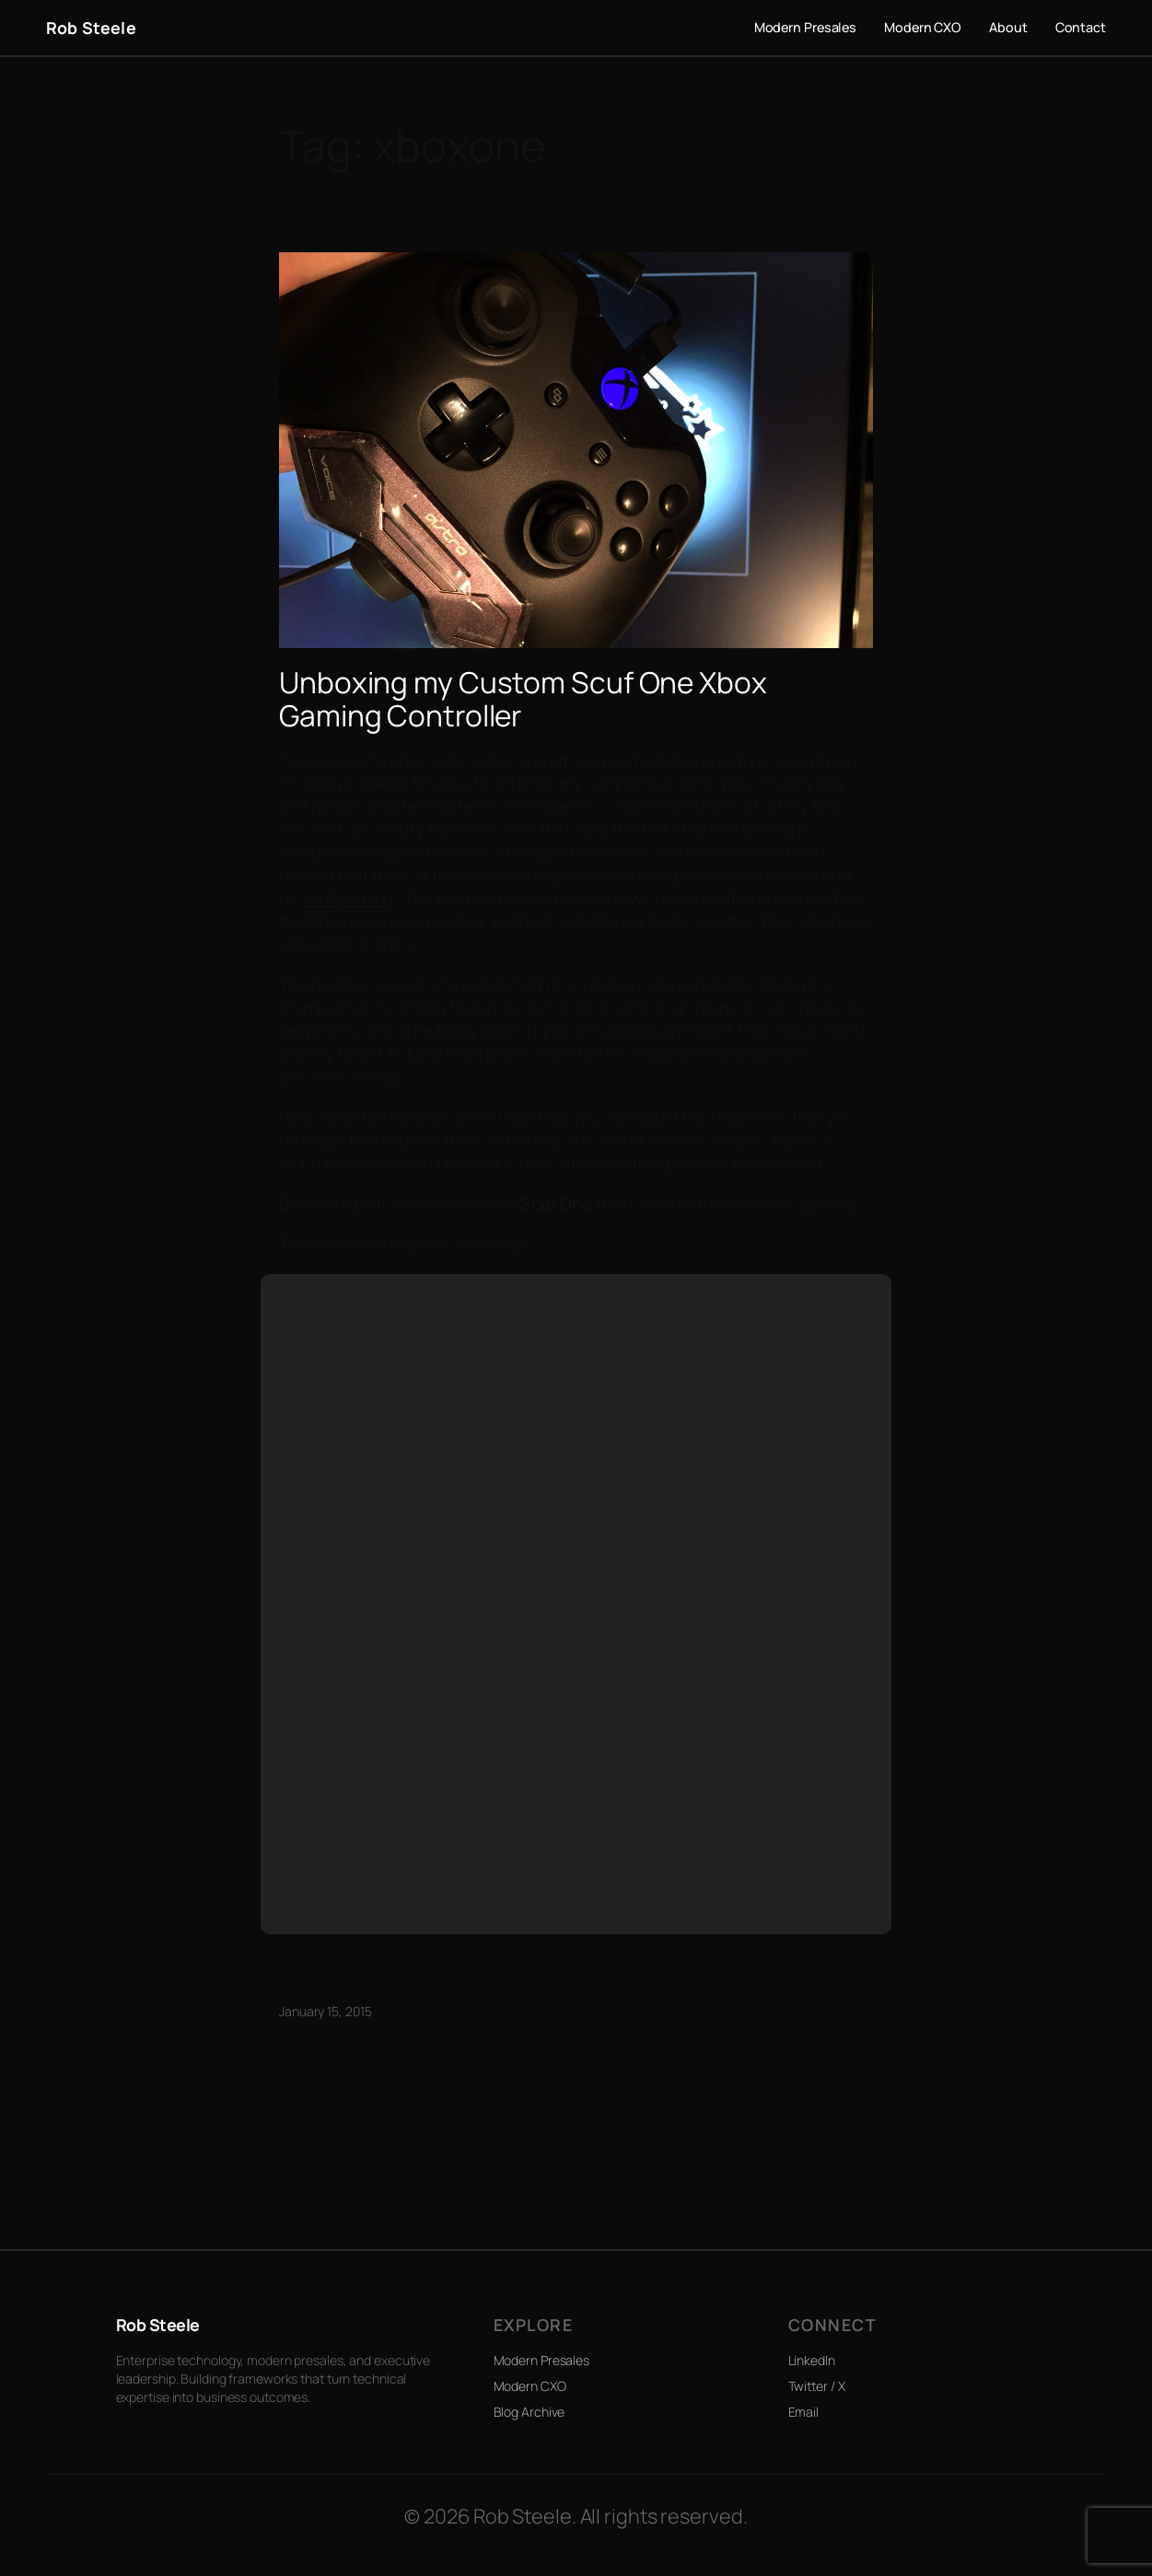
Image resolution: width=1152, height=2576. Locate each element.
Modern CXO (530, 2386)
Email (804, 2411)
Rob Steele (91, 28)
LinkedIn (811, 2360)
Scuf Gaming (346, 898)
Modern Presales (542, 2360)
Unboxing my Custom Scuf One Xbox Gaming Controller (523, 698)
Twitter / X (816, 2386)
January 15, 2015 (325, 2011)
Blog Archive (529, 2411)
